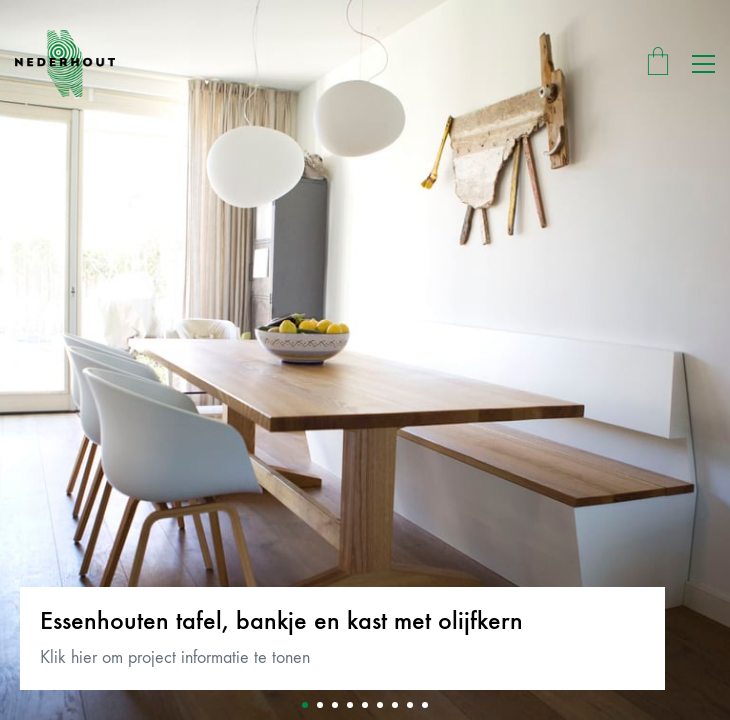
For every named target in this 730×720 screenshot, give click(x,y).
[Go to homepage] (65, 63)
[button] (703, 64)
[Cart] (658, 63)
